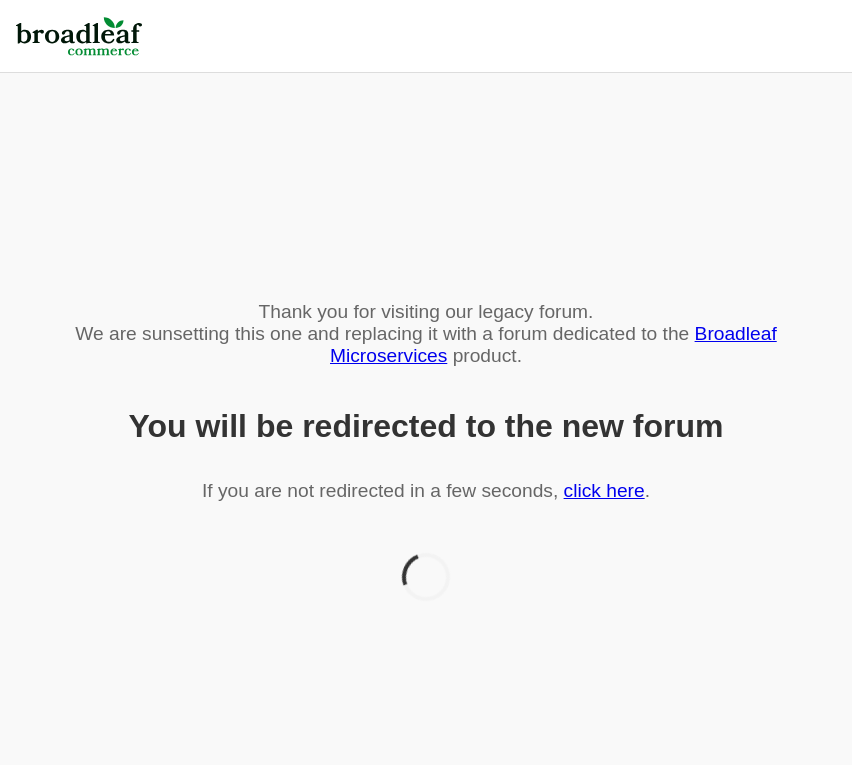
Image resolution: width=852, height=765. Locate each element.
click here (604, 490)
